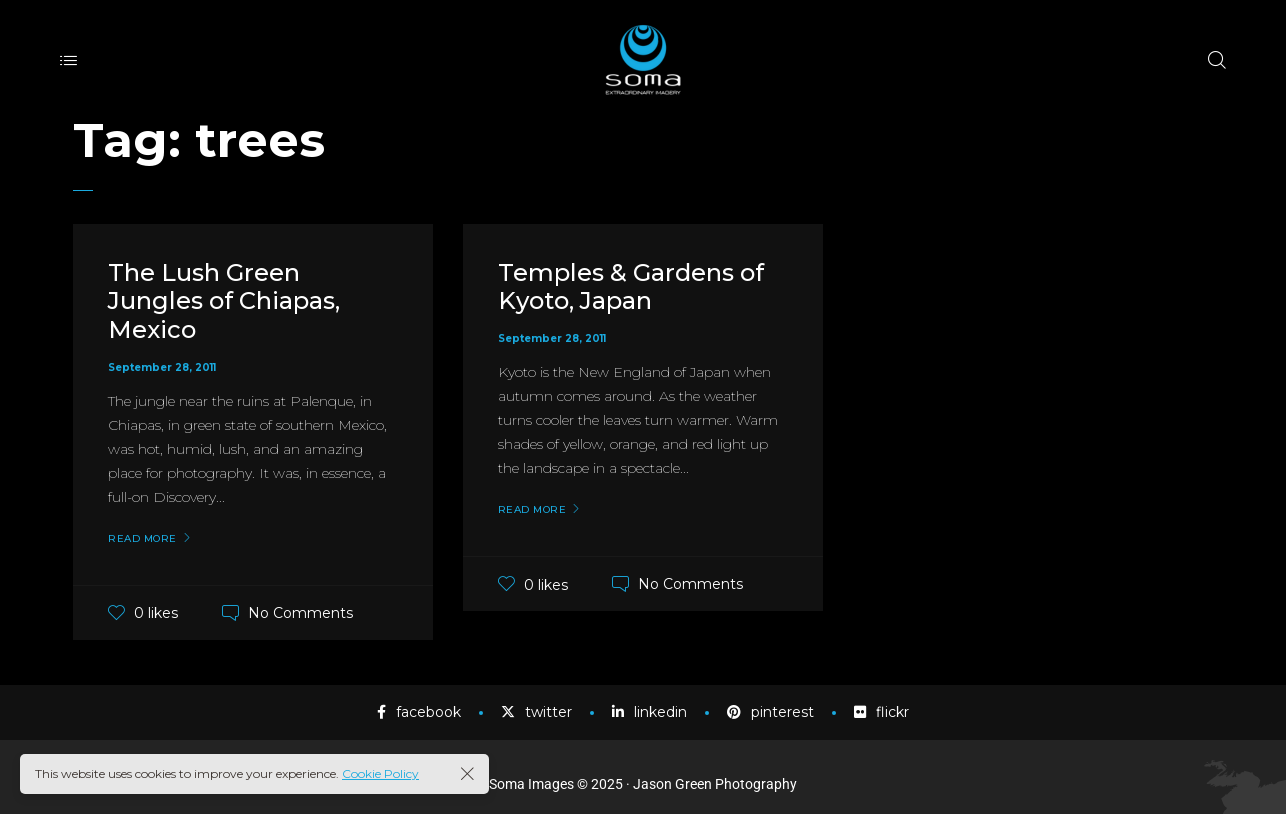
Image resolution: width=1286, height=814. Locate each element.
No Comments (300, 613)
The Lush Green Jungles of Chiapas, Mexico (224, 301)
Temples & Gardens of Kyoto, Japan (631, 287)
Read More (142, 539)
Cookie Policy (380, 773)
